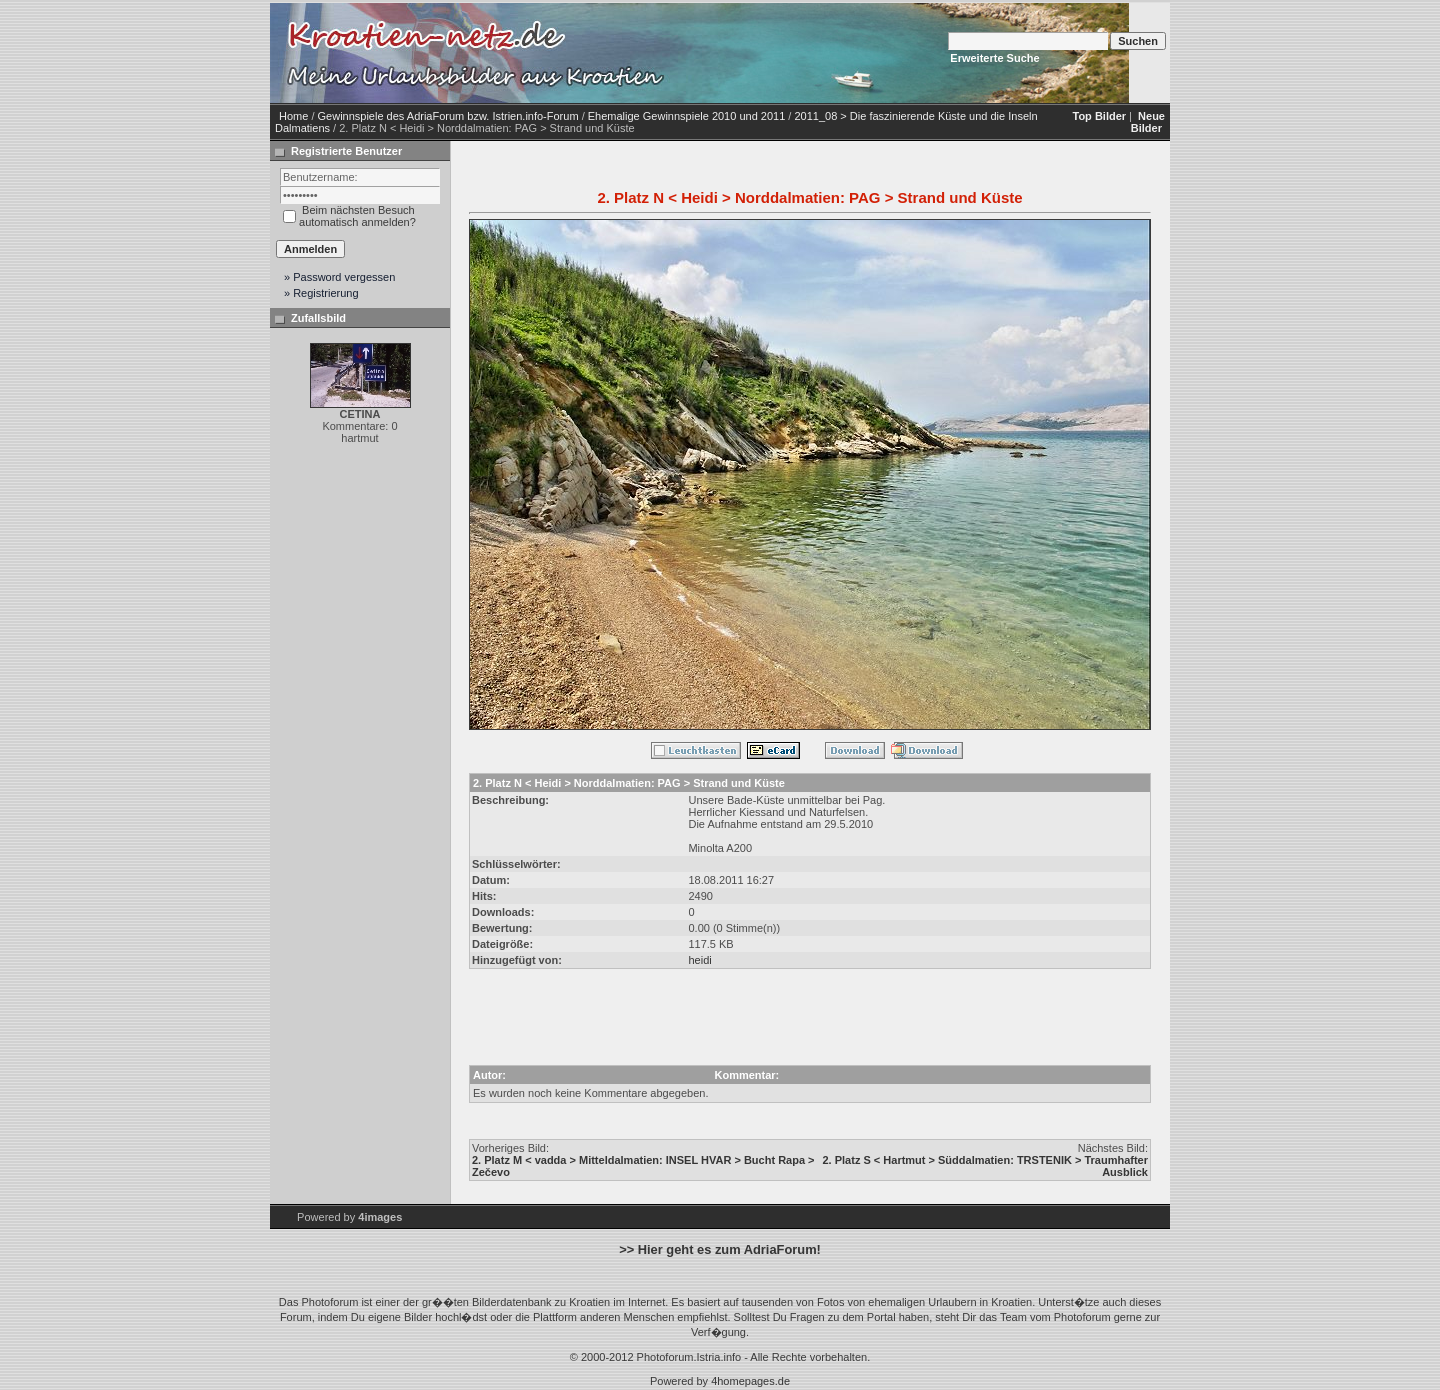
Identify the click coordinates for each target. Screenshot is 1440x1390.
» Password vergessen (339, 277)
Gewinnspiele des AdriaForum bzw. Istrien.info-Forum (448, 116)
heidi (699, 960)
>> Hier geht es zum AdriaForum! (720, 1249)
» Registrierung (321, 293)
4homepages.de (750, 1381)
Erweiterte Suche (994, 58)
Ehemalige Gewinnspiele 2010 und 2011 (687, 116)
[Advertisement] (840, 53)
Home (293, 116)
